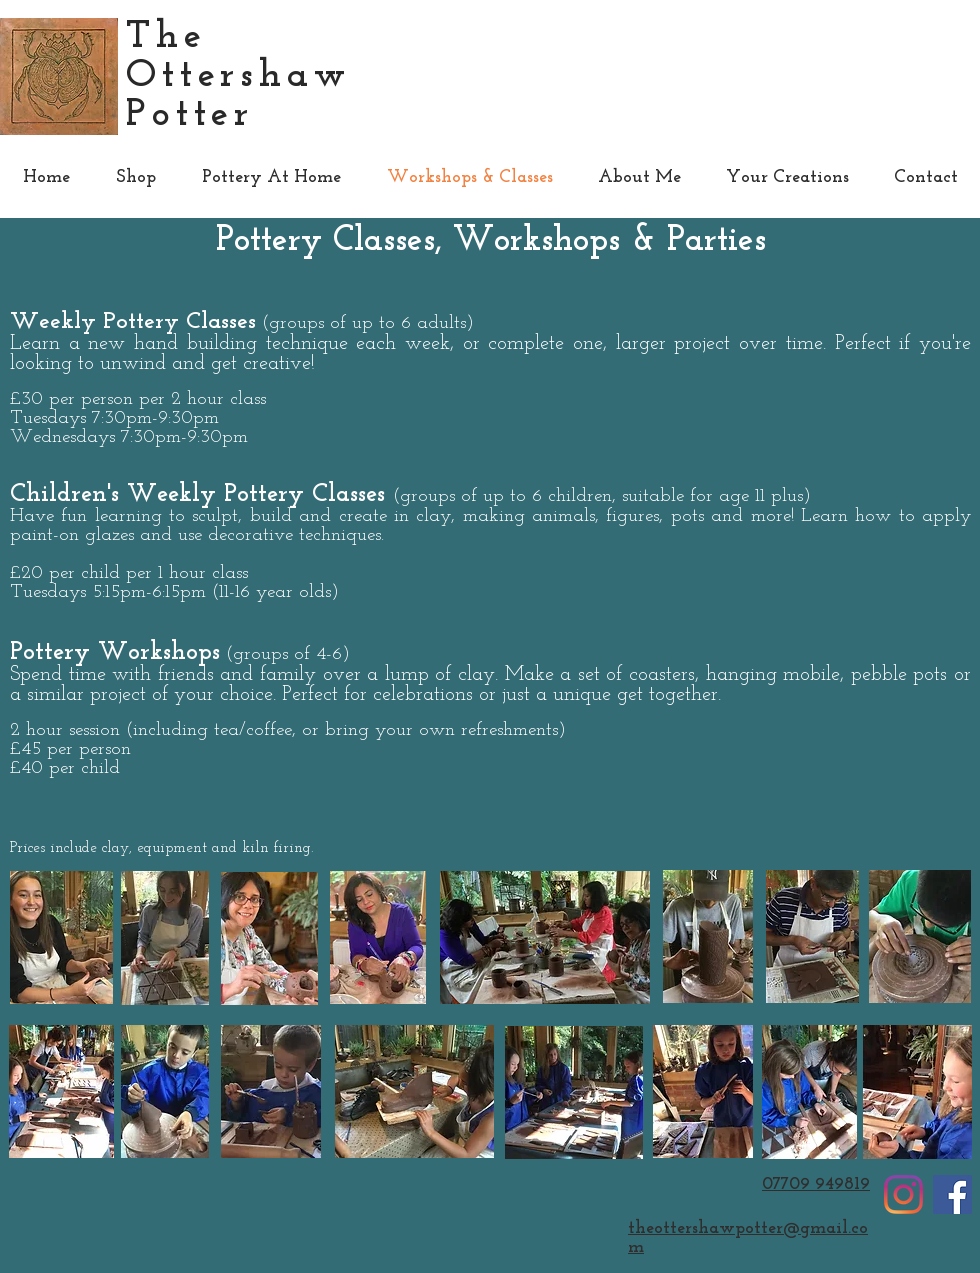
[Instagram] (903, 1194)
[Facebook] (952, 1194)
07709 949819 (816, 1184)
